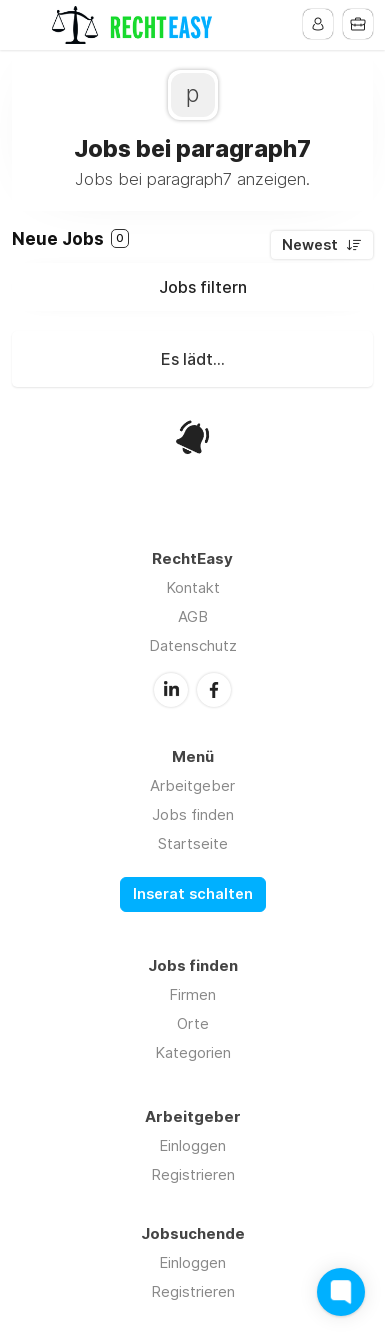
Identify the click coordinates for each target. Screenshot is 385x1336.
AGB (193, 616)
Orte (193, 1023)
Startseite (193, 843)
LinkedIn (171, 690)
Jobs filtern (203, 287)
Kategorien (193, 1052)
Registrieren (193, 1174)
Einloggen (192, 1145)
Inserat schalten (193, 894)
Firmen (192, 994)
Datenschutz (193, 645)
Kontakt (193, 587)
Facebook (214, 690)
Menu (27, 25)
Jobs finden (193, 814)
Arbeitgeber (192, 785)
